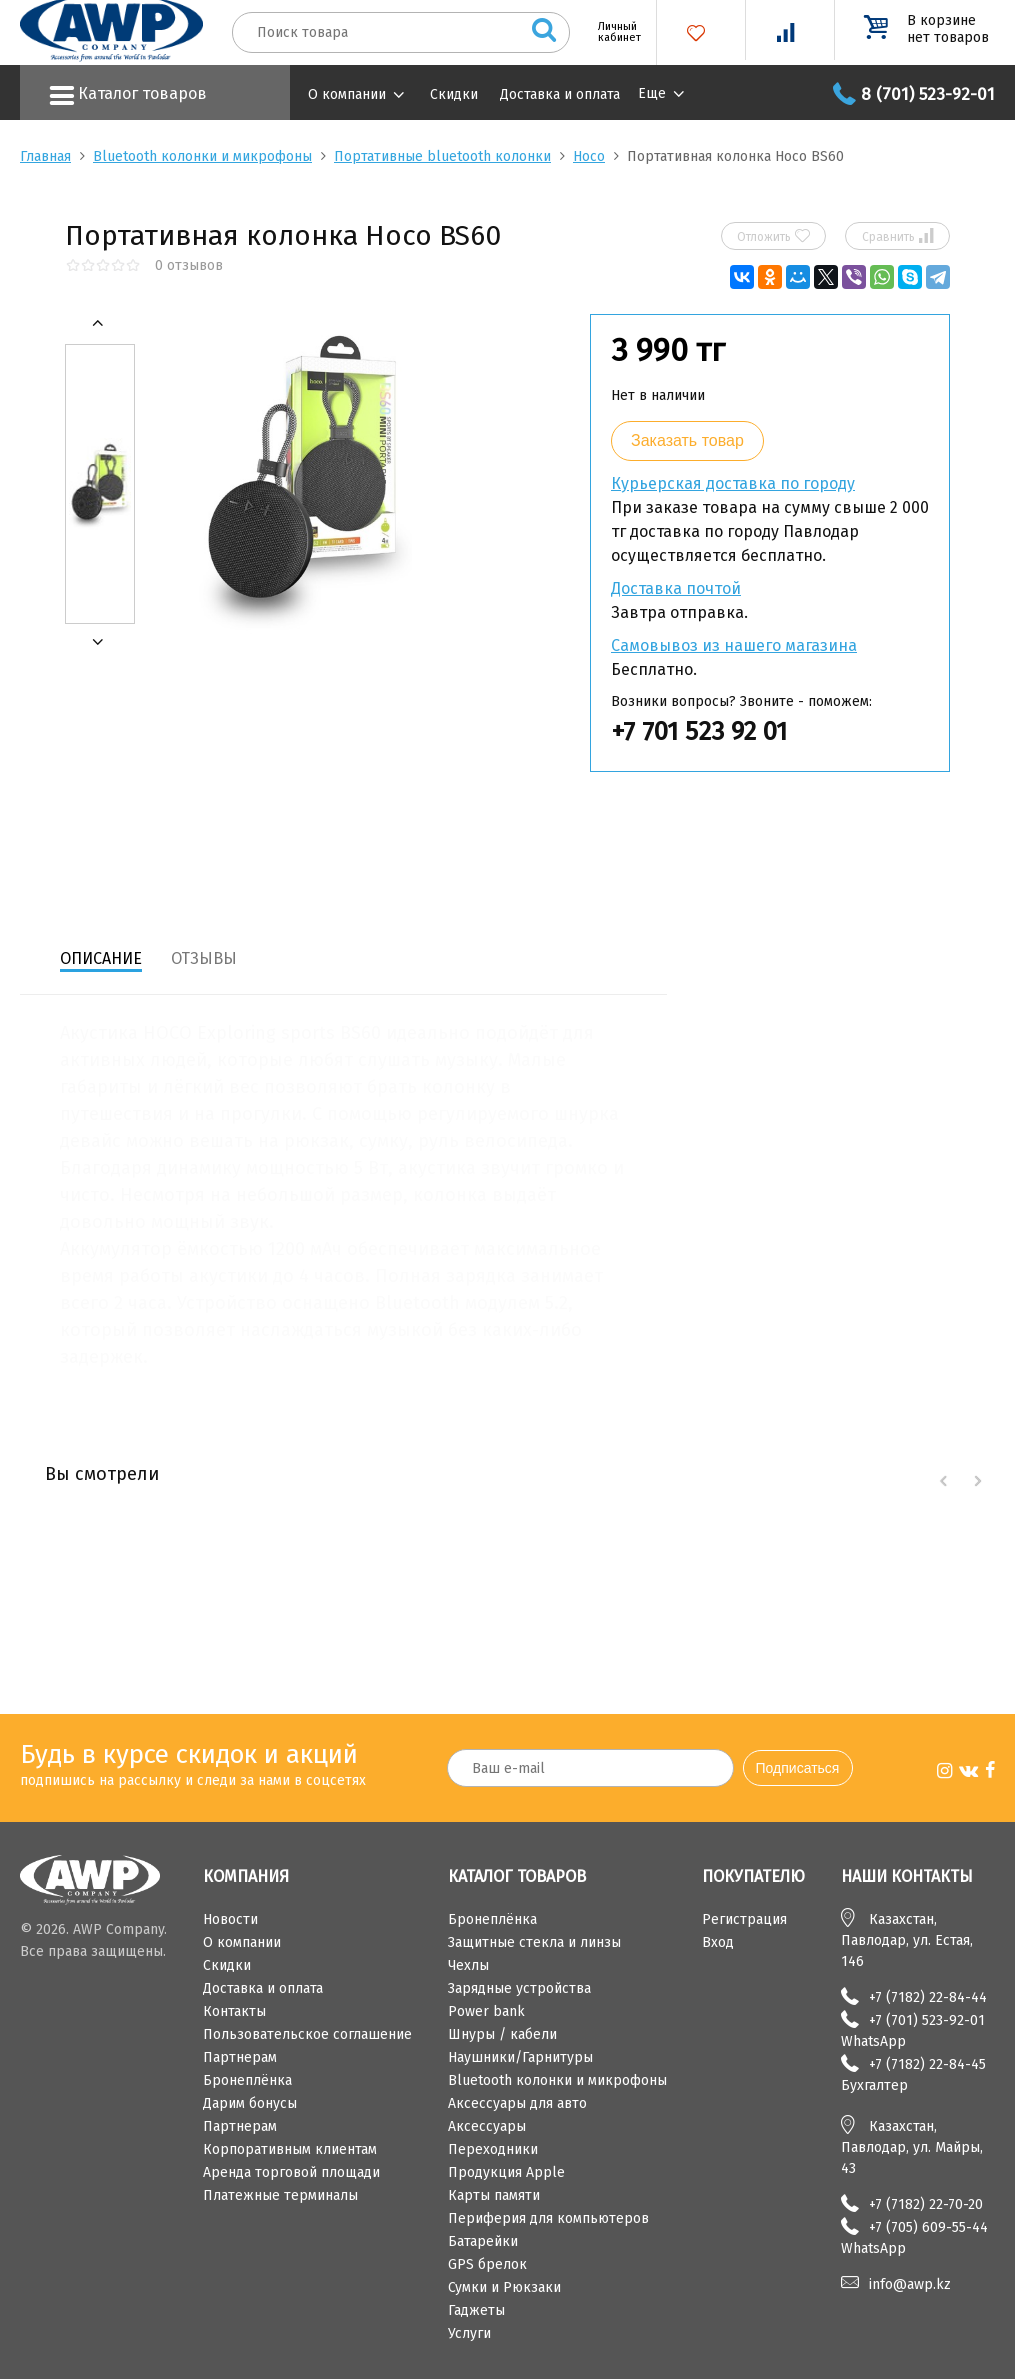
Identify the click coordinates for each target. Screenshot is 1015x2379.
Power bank (486, 2011)
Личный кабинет (612, 32)
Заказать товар (687, 440)
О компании (347, 94)
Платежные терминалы (280, 2195)
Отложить (773, 236)
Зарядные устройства (519, 1988)
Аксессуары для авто (517, 2103)
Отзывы (204, 958)
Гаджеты (476, 2310)
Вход (718, 1942)
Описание (101, 958)
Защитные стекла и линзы (534, 1942)
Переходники (493, 2149)
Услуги (469, 2333)
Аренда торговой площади (291, 2172)
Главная (45, 156)
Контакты (234, 2011)
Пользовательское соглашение (307, 2034)
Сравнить (898, 236)
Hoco (589, 156)
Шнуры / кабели (502, 2034)
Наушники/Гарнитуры (520, 2057)
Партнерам (240, 2057)
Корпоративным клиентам (290, 2149)
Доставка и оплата (560, 94)
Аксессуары (487, 2126)
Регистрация (744, 1919)
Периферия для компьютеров (548, 2218)
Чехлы (468, 1965)
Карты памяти (494, 2195)
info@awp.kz (910, 2284)
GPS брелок (487, 2264)
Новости (230, 1919)
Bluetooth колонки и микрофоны (202, 156)
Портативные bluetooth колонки (442, 156)
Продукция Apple (506, 2172)
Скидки (454, 94)
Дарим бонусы (250, 2103)
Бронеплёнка (247, 2080)
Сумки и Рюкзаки (504, 2287)
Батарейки (483, 2241)
